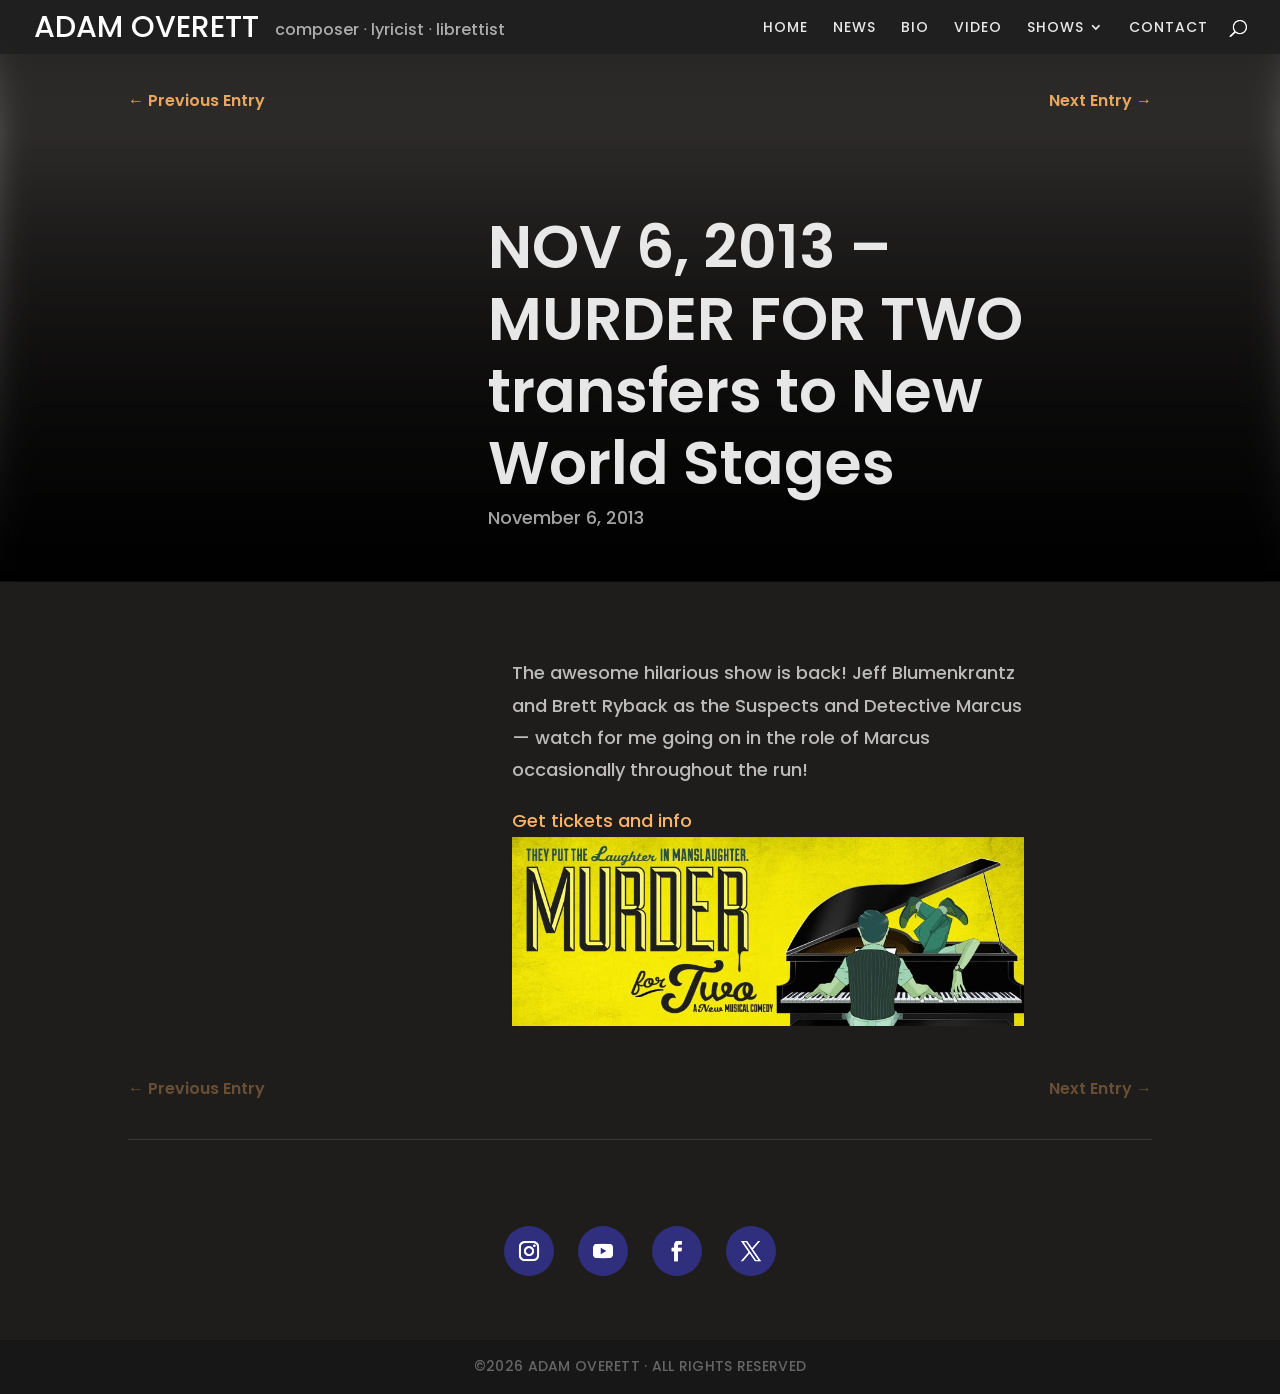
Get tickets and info (602, 820)
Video (978, 28)
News (854, 28)
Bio (915, 28)
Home (785, 28)
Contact (1168, 28)
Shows (1055, 28)
